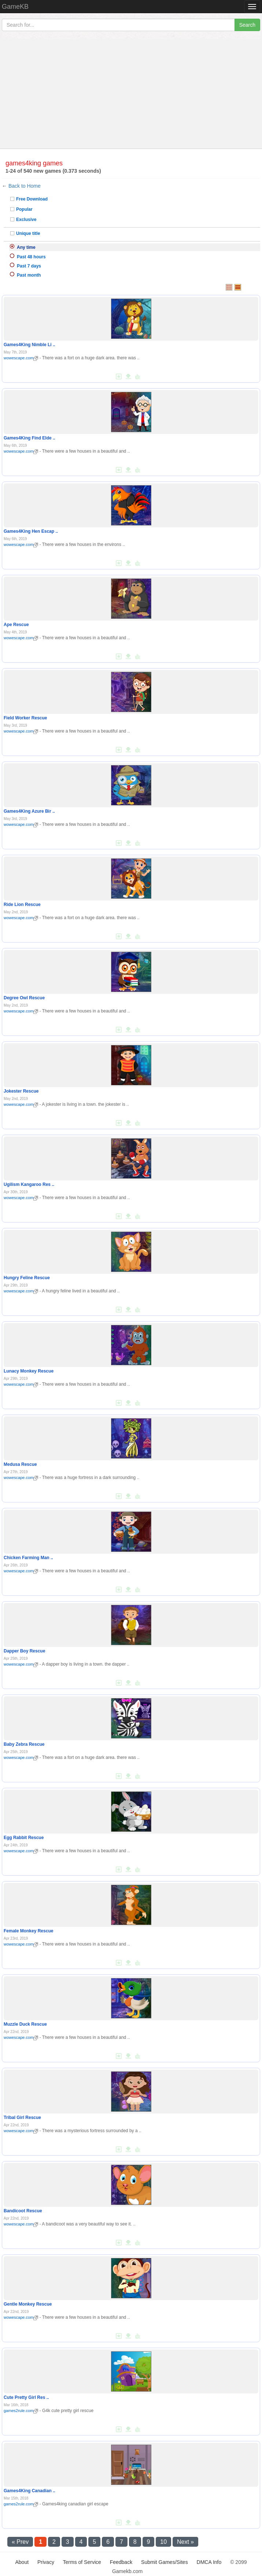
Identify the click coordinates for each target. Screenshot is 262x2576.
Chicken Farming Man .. (28, 1557)
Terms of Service (82, 2562)
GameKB (15, 6)
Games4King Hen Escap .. (31, 531)
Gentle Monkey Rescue (28, 2304)
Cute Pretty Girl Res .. (26, 2397)
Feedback (121, 2562)
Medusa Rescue (20, 1464)
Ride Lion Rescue (22, 904)
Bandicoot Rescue (23, 2210)
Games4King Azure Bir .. (29, 811)
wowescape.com (21, 358)
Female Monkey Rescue (28, 1930)
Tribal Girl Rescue (22, 2117)
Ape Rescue (16, 624)
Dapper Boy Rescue (24, 1651)
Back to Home (24, 186)
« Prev (20, 2542)
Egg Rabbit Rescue (24, 1837)
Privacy (45, 2562)
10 (163, 2542)
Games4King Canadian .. (29, 2490)
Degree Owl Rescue (24, 997)
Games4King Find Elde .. (29, 438)
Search (247, 25)
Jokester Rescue (21, 1091)
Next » (185, 2542)
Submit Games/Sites (164, 2562)
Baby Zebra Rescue (24, 1744)
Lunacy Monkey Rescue (28, 1371)
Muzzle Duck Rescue (25, 2024)
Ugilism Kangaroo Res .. (29, 1184)
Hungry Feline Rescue (27, 1277)
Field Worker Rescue (25, 717)
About (22, 2562)
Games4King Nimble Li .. (29, 344)
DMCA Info (209, 2562)
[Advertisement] (131, 93)
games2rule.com (21, 2410)
